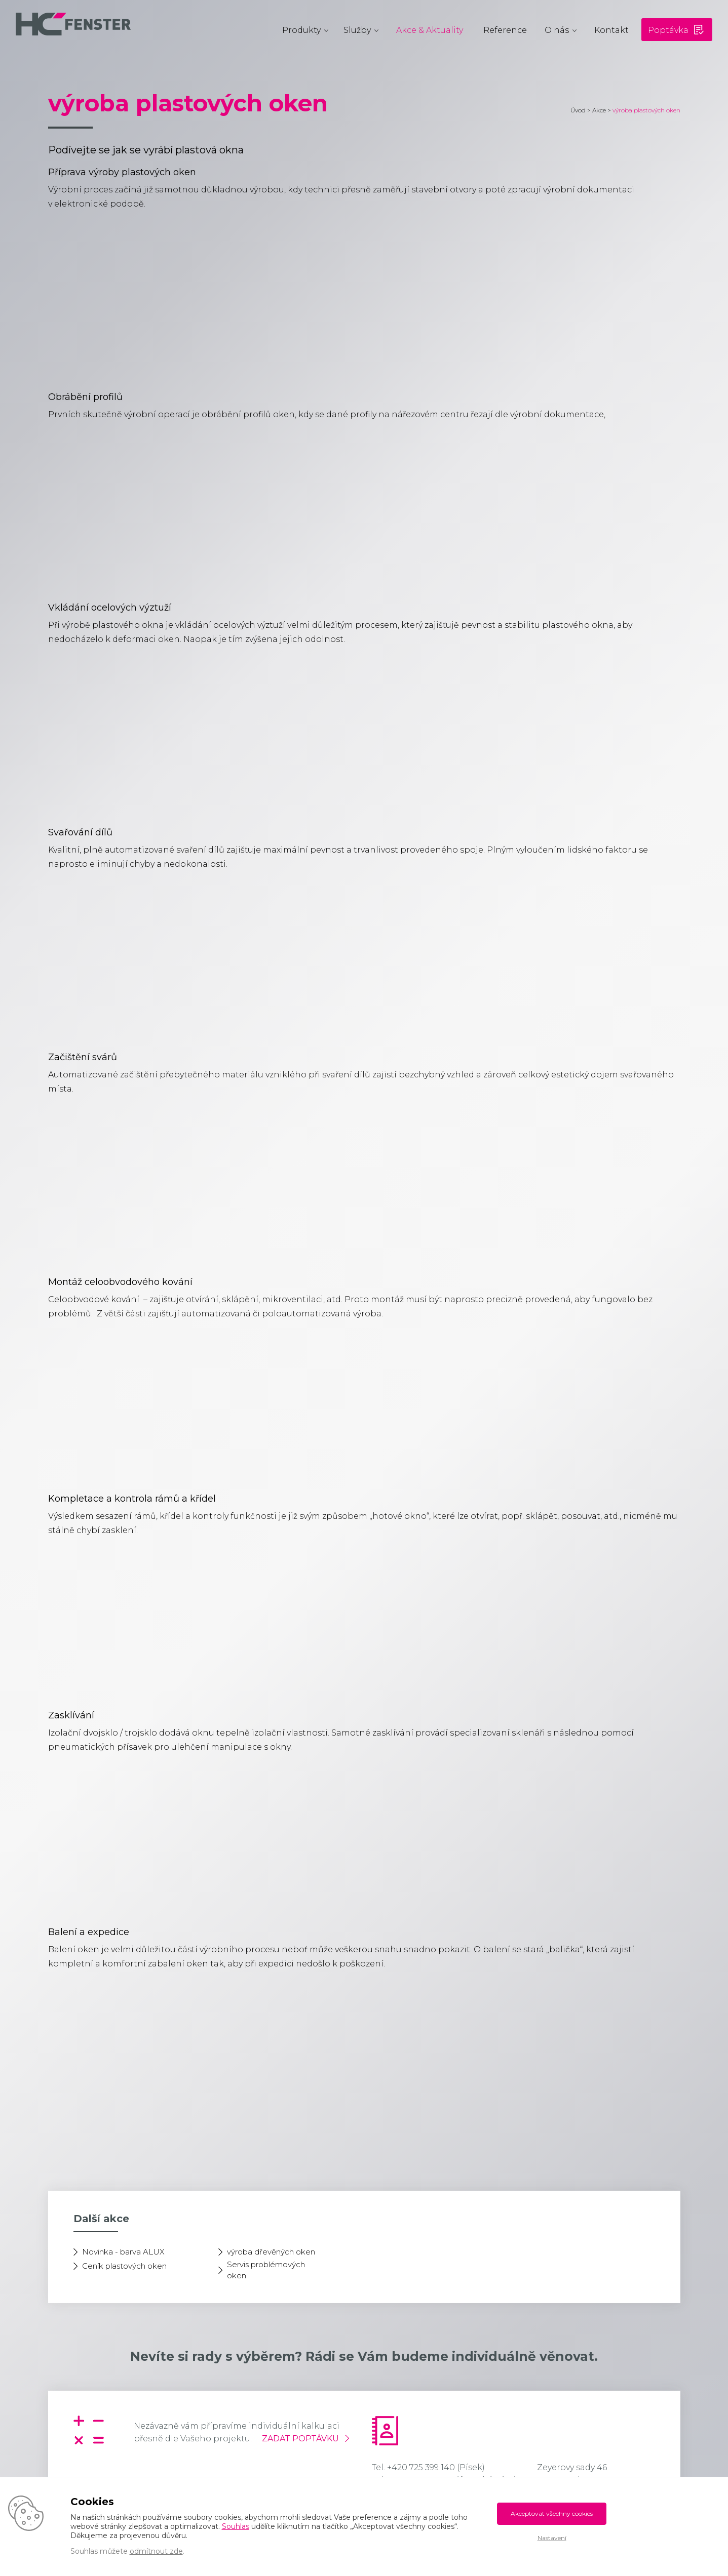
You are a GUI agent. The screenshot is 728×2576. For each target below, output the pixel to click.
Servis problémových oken (266, 2270)
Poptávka (668, 30)
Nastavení (552, 2538)
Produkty (301, 30)
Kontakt (611, 30)
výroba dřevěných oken (271, 2252)
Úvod (578, 110)
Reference (505, 30)
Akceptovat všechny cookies (552, 2513)
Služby (357, 30)
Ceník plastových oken (124, 2266)
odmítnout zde (156, 2551)
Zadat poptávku (300, 2438)
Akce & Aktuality (429, 30)
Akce (599, 110)
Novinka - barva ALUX (123, 2252)
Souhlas (235, 2526)
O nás (557, 30)
